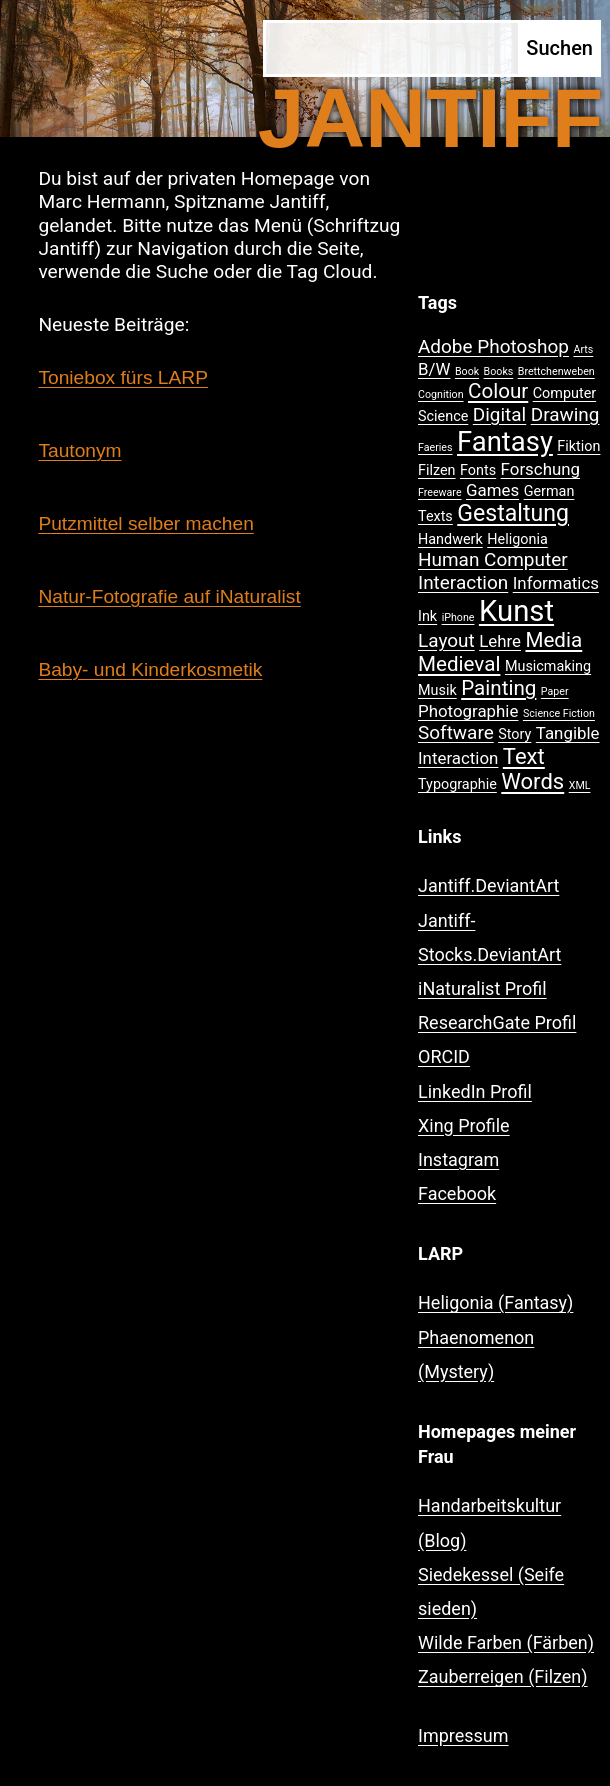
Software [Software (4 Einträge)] (456, 732)
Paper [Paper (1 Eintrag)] (555, 691)
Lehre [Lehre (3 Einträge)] (500, 641)
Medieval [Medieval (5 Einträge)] (459, 664)
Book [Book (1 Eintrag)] (467, 371)
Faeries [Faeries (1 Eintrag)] (435, 447)
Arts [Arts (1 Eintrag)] (583, 349)
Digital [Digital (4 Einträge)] (499, 414)
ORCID (444, 1056)
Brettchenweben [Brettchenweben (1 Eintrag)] (556, 371)
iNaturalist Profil (482, 988)
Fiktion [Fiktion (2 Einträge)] (578, 446)
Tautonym (79, 450)
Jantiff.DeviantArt (488, 885)
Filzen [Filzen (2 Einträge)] (437, 470)
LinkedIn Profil (475, 1091)
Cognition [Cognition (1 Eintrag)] (441, 394)
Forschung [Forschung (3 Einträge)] (540, 469)
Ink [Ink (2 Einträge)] (427, 616)
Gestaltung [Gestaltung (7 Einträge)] (513, 513)
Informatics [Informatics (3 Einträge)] (556, 583)
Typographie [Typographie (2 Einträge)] (457, 784)
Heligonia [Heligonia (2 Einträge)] (517, 539)
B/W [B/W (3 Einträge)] (434, 369)
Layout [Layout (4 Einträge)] (446, 640)
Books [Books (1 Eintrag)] (499, 371)
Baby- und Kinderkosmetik (150, 669)
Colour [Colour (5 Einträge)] (498, 391)
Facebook (457, 1193)
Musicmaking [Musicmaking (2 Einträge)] (548, 666)
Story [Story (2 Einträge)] (514, 734)
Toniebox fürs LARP (123, 377)
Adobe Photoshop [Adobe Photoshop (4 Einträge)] (493, 346)
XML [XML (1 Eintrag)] (580, 785)
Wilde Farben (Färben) (506, 1642)
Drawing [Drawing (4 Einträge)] (565, 414)
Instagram (458, 1159)
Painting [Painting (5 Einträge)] (498, 688)
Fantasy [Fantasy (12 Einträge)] (505, 442)
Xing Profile (464, 1125)
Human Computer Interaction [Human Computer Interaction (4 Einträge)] (493, 571)
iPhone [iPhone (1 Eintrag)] (458, 617)
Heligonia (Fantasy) (495, 1302)
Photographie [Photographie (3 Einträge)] (468, 711)
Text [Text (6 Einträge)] (524, 756)
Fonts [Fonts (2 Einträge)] (478, 470)
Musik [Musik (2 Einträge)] (437, 690)
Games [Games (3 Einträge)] (492, 490)
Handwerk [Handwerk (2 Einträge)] (450, 539)
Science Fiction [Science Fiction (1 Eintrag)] (559, 713)
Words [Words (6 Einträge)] (532, 781)
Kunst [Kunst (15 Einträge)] (516, 611)
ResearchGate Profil (497, 1022)
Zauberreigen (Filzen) (503, 1676)
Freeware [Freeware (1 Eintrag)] (440, 492)
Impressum (463, 1735)
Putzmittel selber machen (145, 523)
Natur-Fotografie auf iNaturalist (169, 596)
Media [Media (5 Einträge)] (553, 640)
